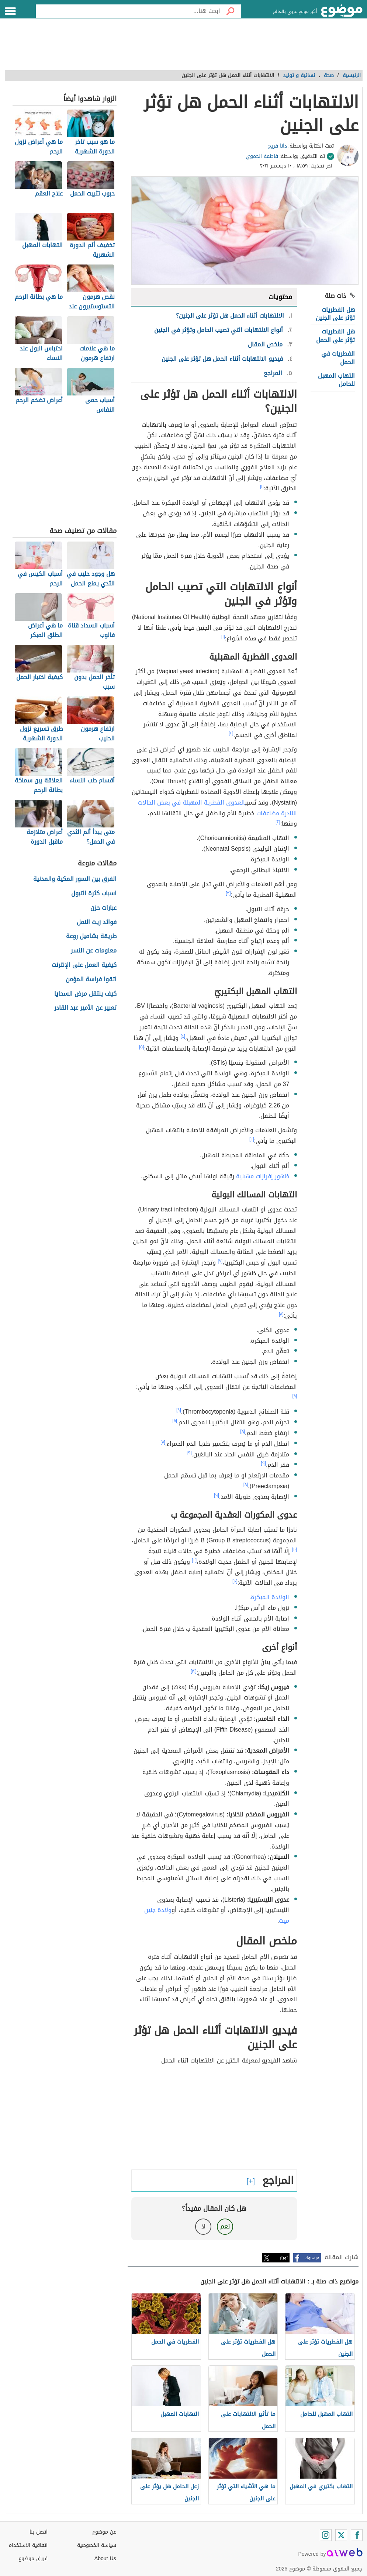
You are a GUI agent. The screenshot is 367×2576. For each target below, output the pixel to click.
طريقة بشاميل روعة (91, 936)
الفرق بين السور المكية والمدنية (75, 879)
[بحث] (230, 11)
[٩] (189, 1453)
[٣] (228, 893)
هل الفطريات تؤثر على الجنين (335, 314)
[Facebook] (357, 2535)
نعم (225, 2226)
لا (203, 2226)
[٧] (220, 1261)
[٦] (251, 1139)
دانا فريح (277, 146)
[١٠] (294, 1549)
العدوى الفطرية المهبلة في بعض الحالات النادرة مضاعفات (217, 808)
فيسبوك (312, 2258)
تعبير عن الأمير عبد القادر (85, 1008)
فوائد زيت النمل (97, 922)
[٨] (281, 1314)
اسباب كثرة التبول (94, 893)
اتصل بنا (39, 2532)
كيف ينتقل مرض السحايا (85, 994)
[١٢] (194, 1671)
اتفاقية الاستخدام (28, 2545)
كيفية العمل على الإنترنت (84, 965)
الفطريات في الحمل (338, 357)
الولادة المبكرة (270, 1597)
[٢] (231, 733)
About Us (105, 2558)
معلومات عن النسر (94, 950)
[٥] (141, 1047)
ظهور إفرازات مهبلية (262, 1176)
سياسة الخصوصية (96, 2545)
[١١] (194, 1560)
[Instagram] (326, 2535)
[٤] (182, 1036)
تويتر (284, 2258)
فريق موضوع (33, 2558)
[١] (262, 487)
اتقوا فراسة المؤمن (91, 979)
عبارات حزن (103, 908)
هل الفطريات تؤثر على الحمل (335, 335)
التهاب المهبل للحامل (336, 380)
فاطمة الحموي (262, 156)
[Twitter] (341, 2535)
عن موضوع (104, 2532)
